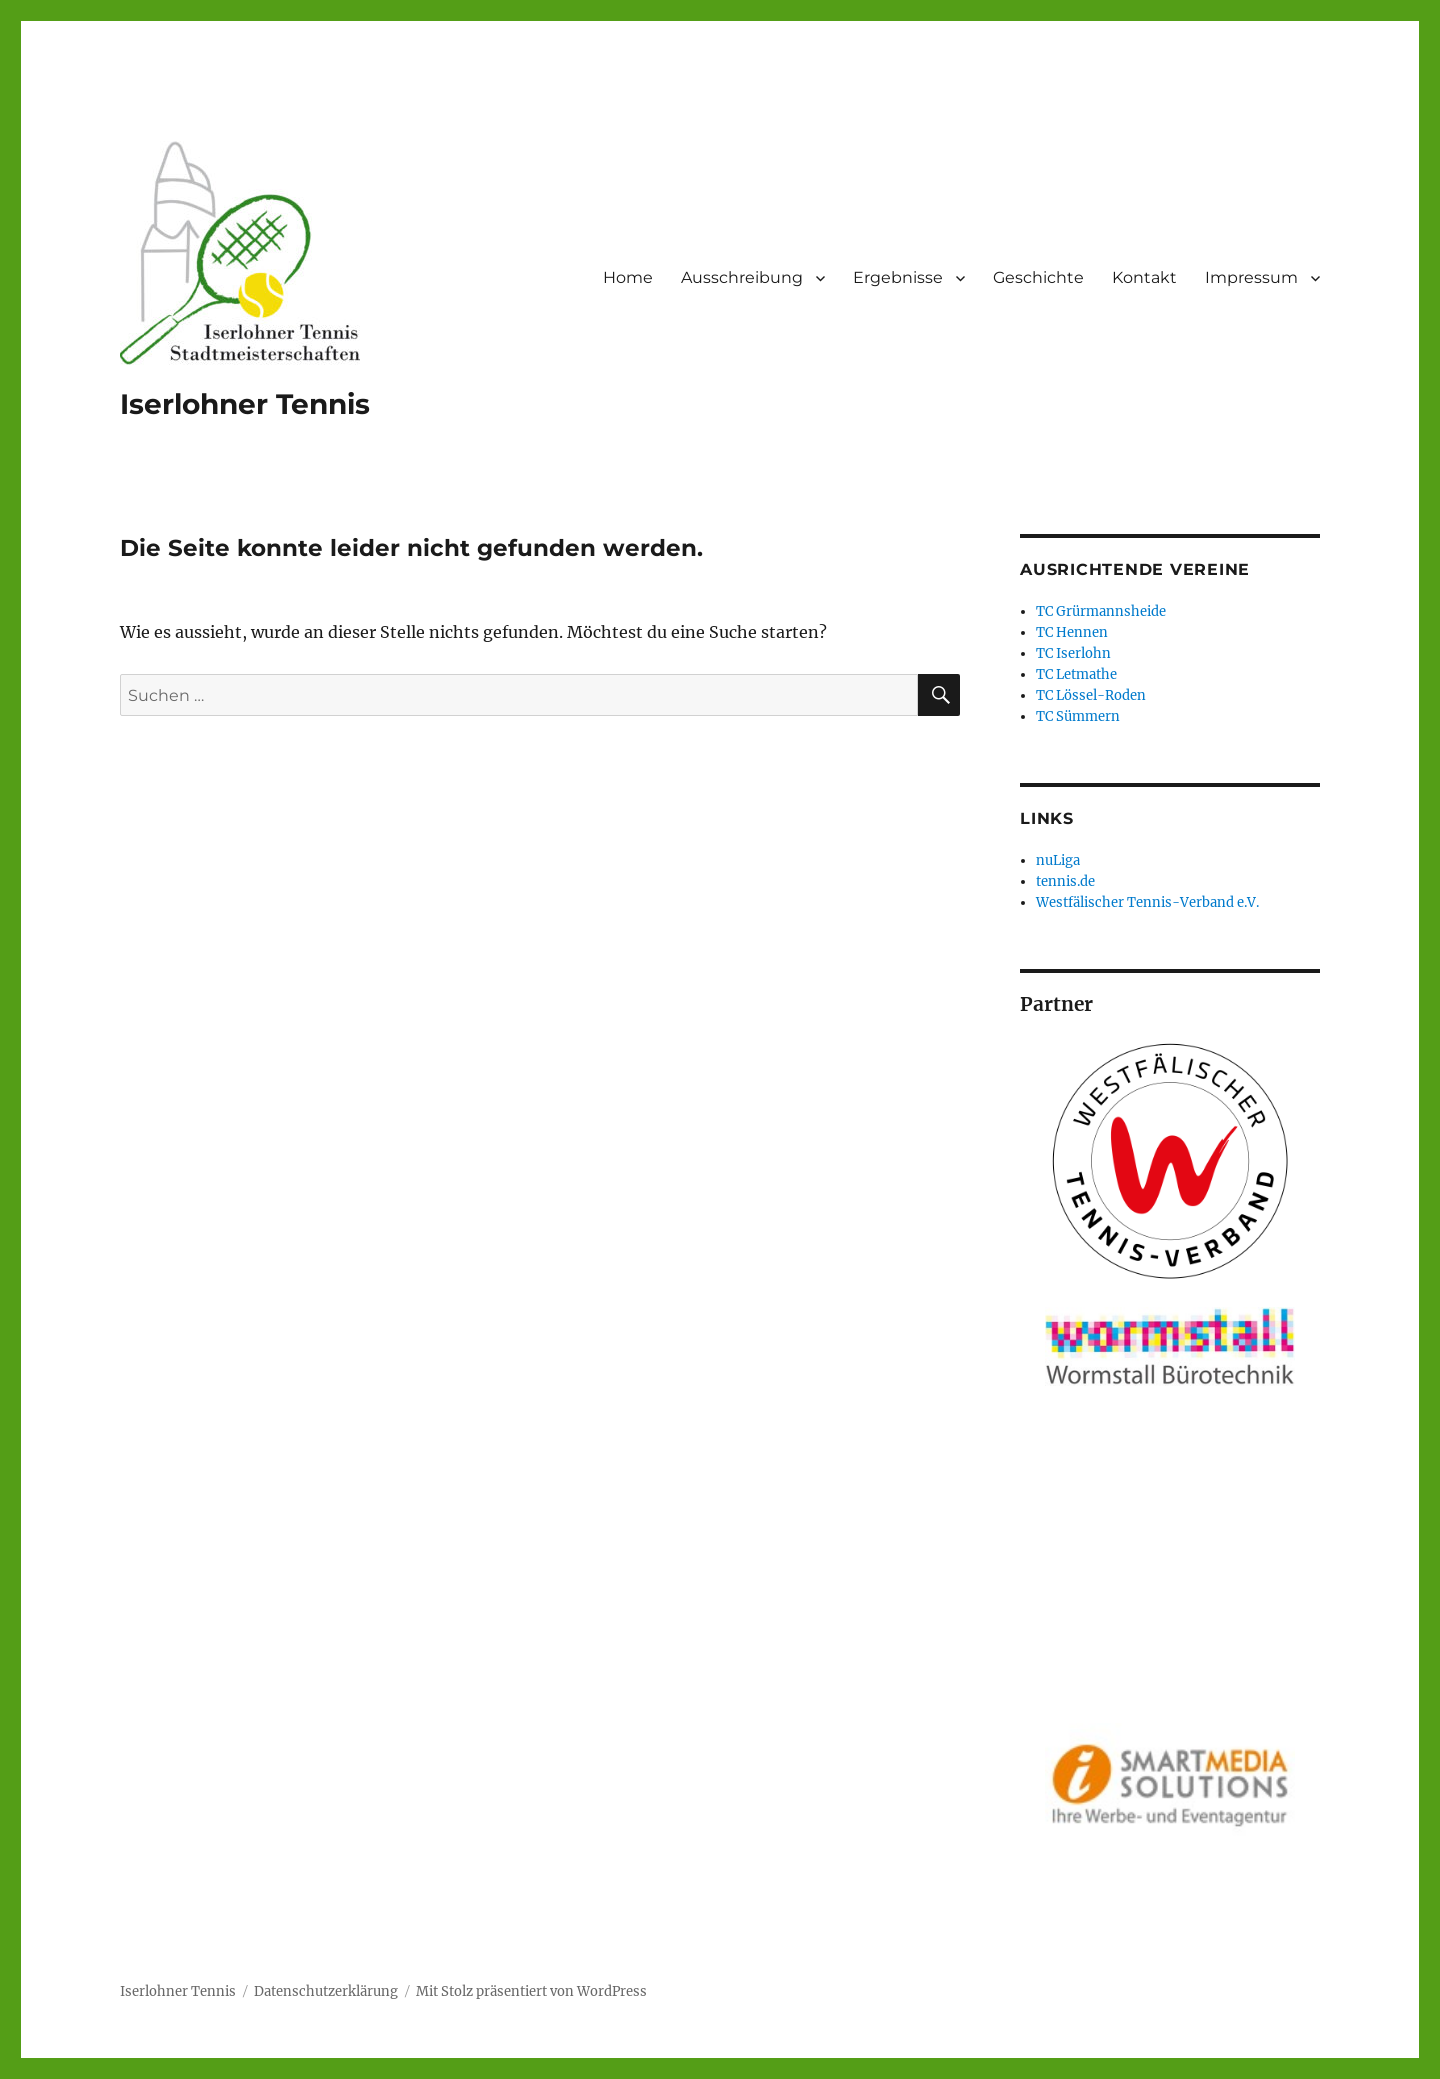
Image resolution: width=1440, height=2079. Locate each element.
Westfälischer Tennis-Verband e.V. (1147, 902)
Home (628, 277)
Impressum (1251, 277)
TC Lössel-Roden (1091, 695)
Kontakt (1144, 277)
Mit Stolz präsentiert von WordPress (531, 1991)
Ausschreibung (742, 277)
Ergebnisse (898, 277)
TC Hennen (1072, 632)
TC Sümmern (1078, 716)
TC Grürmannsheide (1101, 611)
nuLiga (1058, 860)
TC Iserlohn (1073, 653)
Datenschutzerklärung (326, 1991)
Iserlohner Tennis (245, 404)
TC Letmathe (1076, 674)
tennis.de (1065, 881)
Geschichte (1038, 277)
